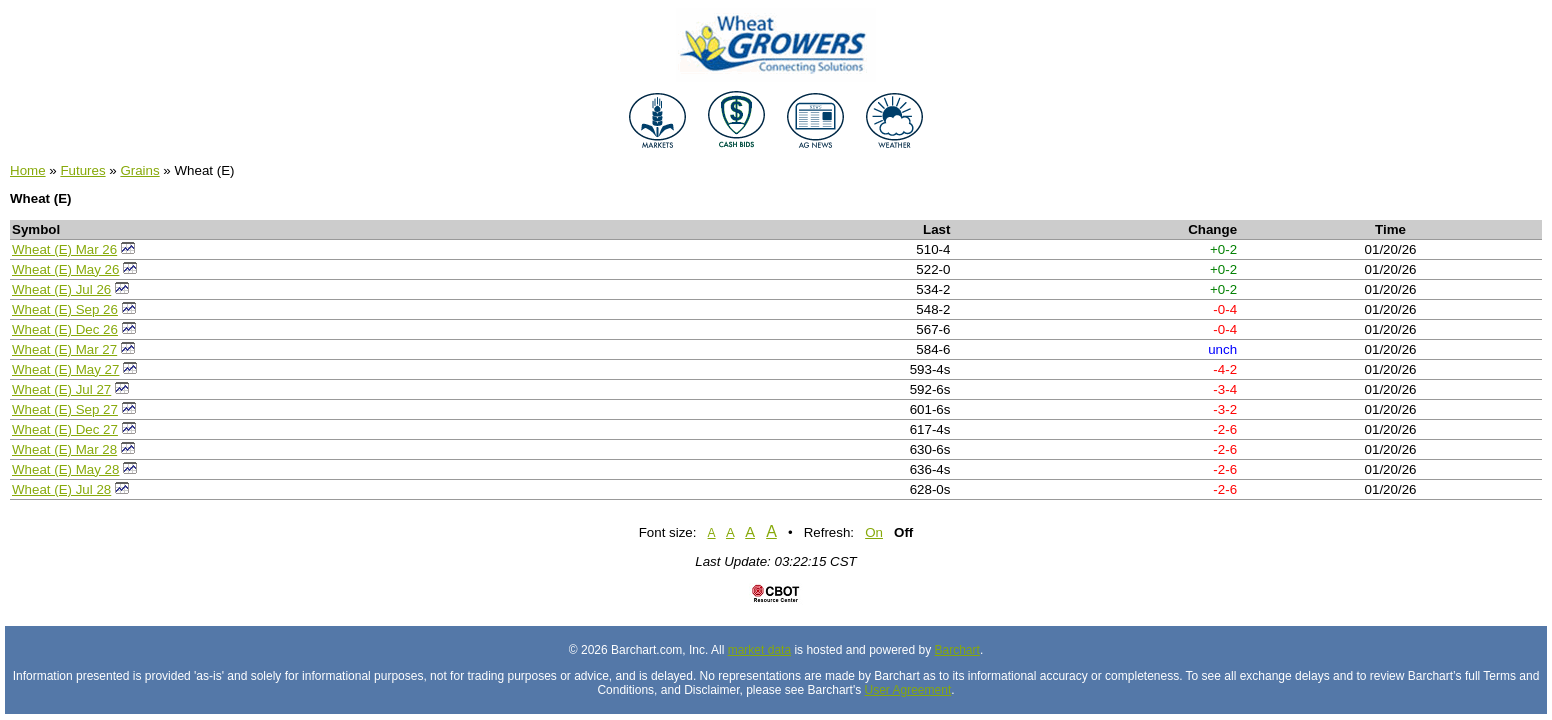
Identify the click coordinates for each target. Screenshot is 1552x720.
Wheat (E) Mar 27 (64, 349)
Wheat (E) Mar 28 (64, 449)
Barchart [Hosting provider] (957, 650)
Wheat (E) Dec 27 (65, 429)
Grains (139, 170)
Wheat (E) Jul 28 (61, 489)
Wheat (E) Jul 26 (61, 289)
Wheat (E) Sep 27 (65, 409)
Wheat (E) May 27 (65, 369)
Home (28, 170)
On (874, 532)
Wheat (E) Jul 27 (61, 389)
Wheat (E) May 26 (65, 269)
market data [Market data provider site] (759, 650)
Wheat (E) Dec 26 (65, 329)
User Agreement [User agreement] (908, 690)
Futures (82, 170)
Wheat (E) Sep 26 (65, 309)
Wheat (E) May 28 (65, 469)
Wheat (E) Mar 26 (64, 249)
